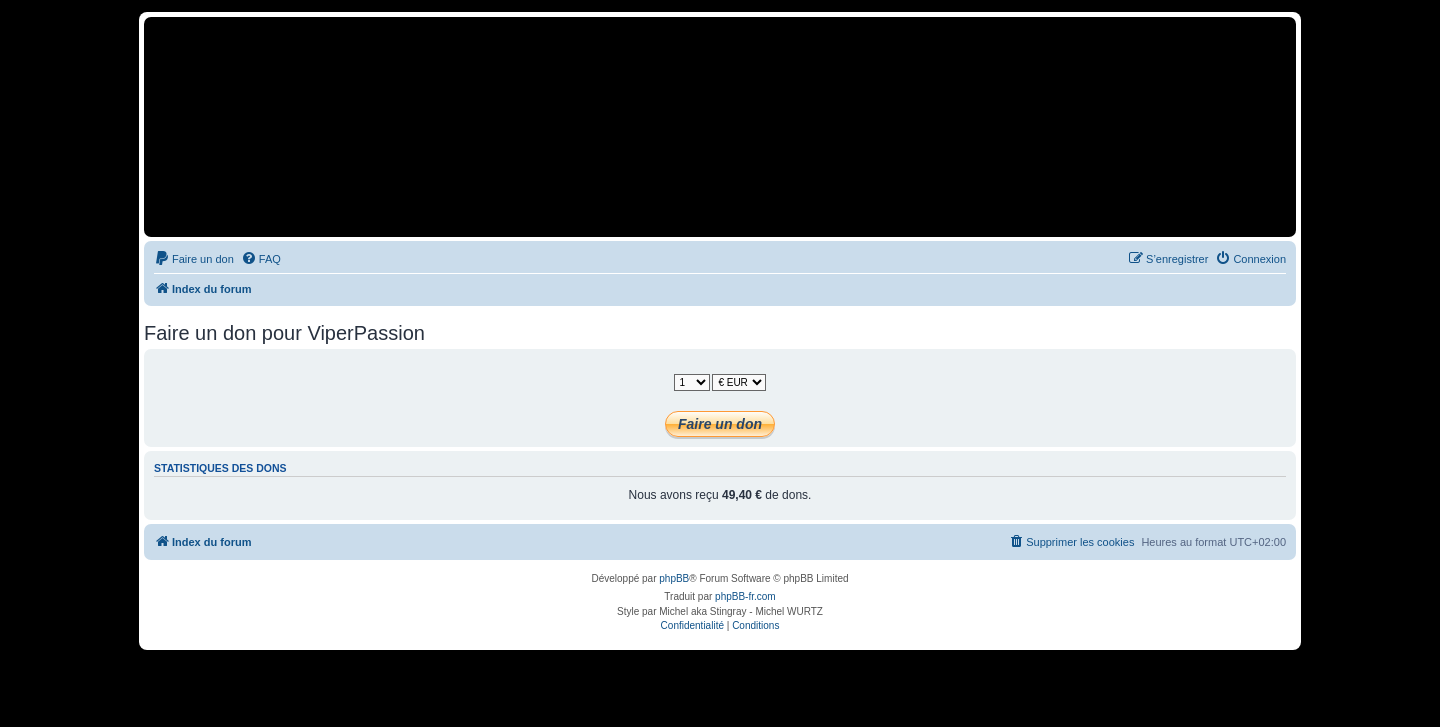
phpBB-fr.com (745, 596)
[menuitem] (194, 259)
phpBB (674, 578)
